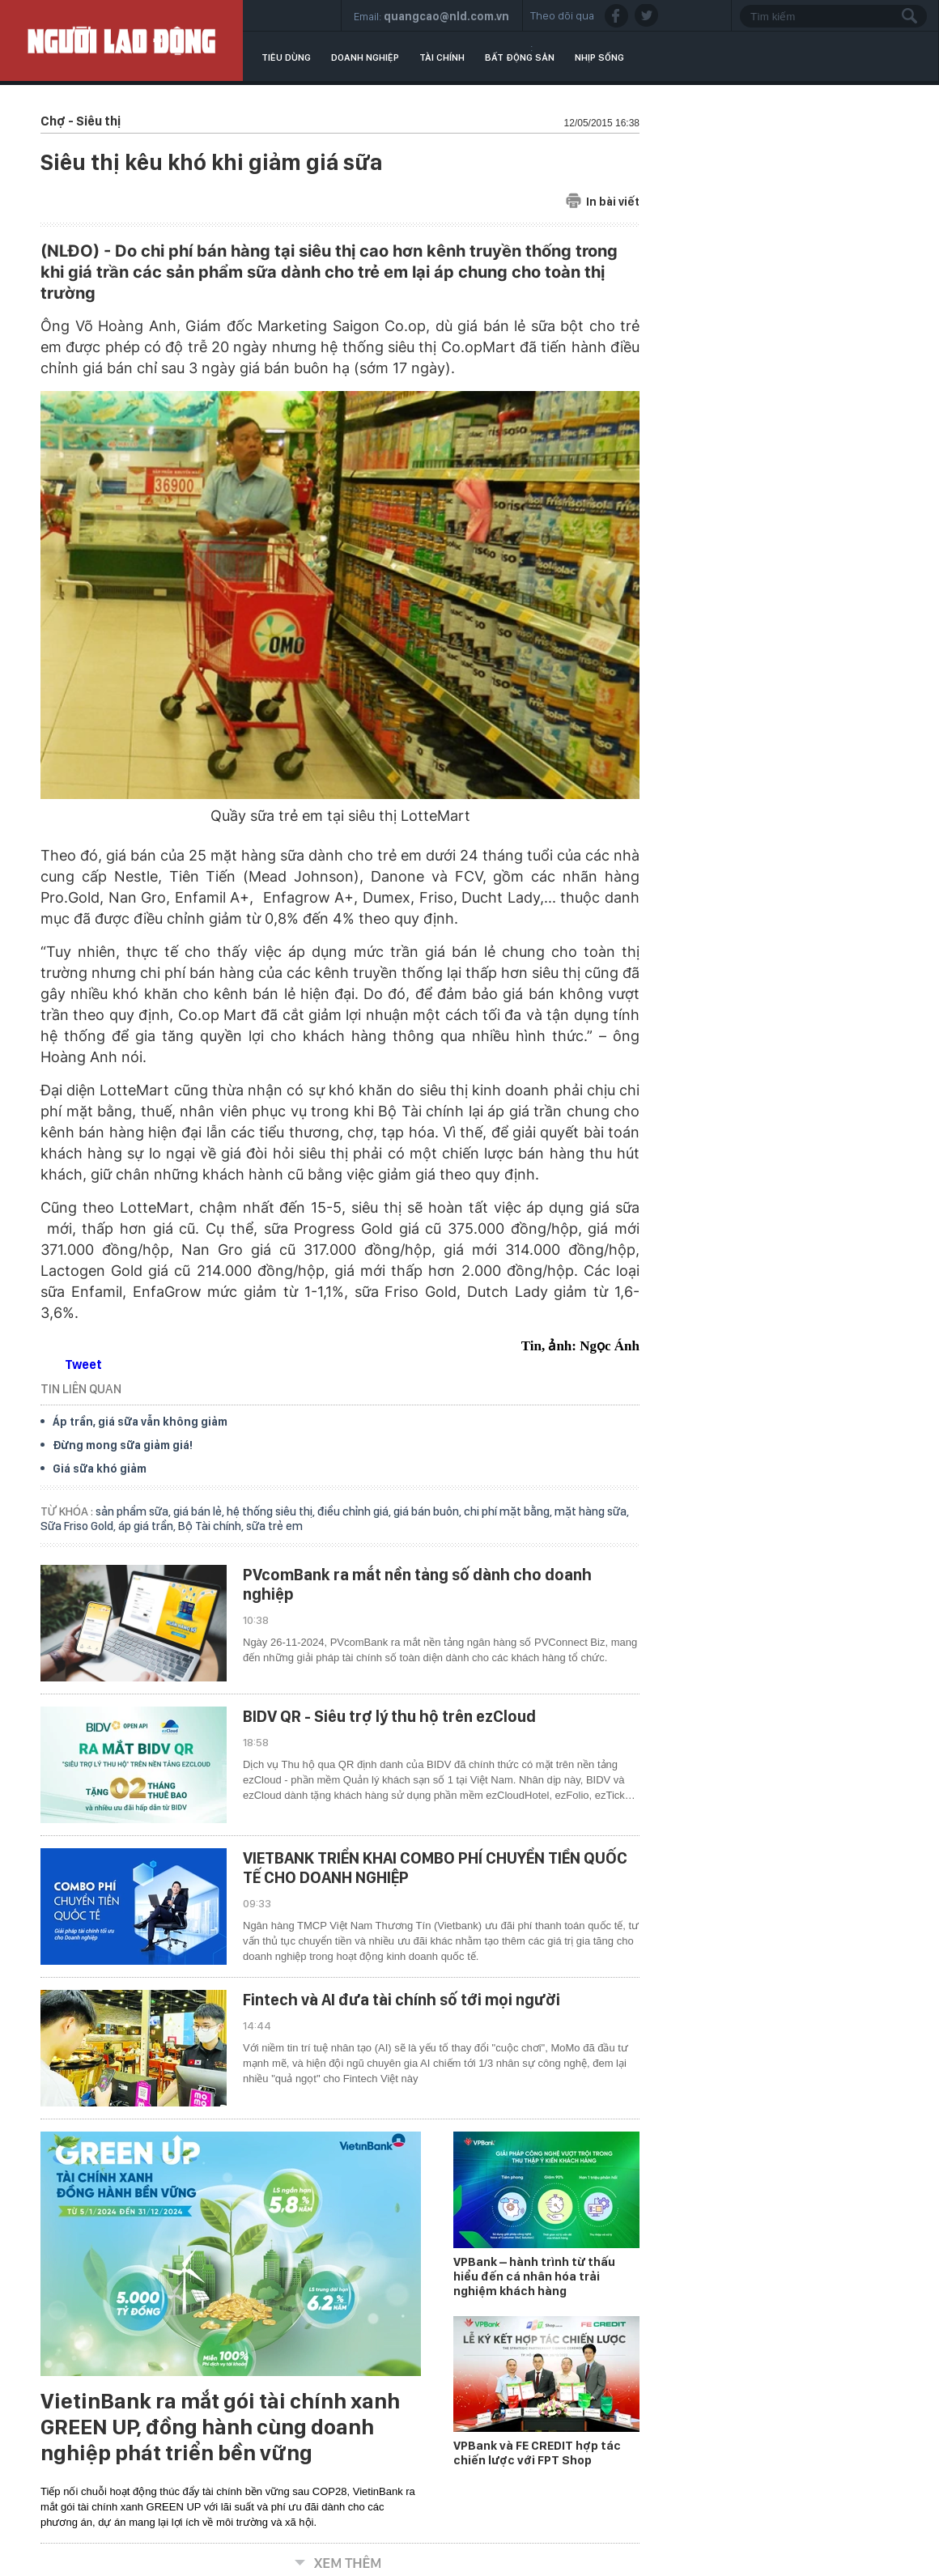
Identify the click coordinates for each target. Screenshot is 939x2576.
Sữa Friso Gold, (79, 1526)
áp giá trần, (148, 1526)
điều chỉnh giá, (355, 1511)
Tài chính (442, 57)
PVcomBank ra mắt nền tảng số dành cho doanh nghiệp (417, 1584)
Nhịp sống (599, 57)
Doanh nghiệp (365, 57)
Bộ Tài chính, (212, 1526)
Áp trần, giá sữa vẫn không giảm (140, 1421)
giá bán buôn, (428, 1511)
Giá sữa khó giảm (100, 1468)
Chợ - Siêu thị (80, 121)
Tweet (83, 1364)
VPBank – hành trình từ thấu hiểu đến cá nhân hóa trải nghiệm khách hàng (534, 2276)
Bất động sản (519, 57)
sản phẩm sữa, (134, 1511)
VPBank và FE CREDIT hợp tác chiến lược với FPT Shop (537, 2453)
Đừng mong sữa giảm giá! (123, 1445)
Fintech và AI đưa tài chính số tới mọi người (401, 1999)
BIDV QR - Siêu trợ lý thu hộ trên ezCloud (389, 1716)
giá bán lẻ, (200, 1511)
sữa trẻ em (274, 1526)
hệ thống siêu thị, (272, 1511)
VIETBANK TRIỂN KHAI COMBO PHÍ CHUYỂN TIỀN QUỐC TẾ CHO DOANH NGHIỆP (435, 1867)
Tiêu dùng (286, 57)
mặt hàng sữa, (591, 1511)
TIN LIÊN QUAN (80, 1388)
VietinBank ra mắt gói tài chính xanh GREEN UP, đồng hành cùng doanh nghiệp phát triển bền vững (220, 2427)
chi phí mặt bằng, (509, 1511)
